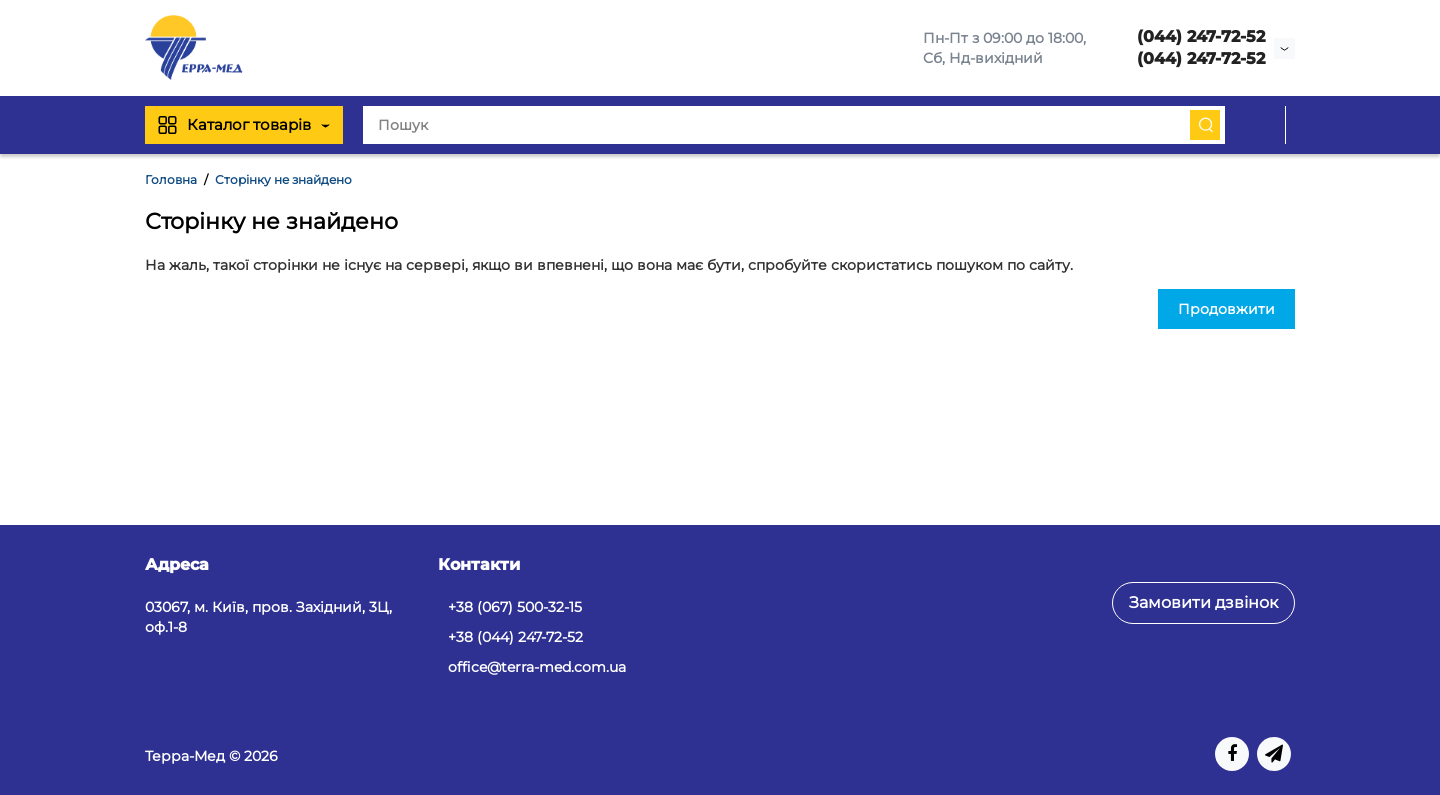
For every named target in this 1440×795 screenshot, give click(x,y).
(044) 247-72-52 (1201, 36)
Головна (171, 179)
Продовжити (1226, 309)
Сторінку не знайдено (283, 179)
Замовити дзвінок (1203, 602)
